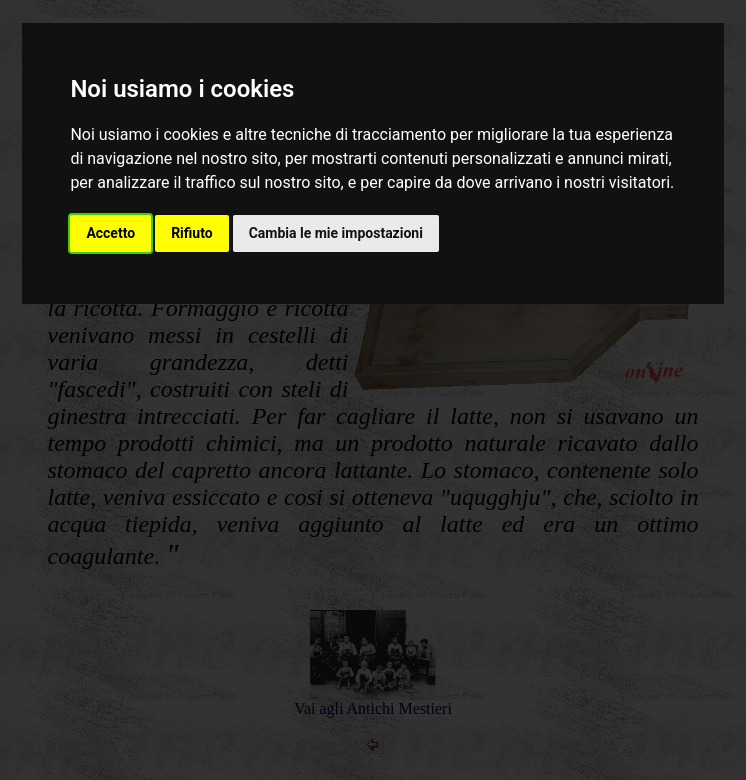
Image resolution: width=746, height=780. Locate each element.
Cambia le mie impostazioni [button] (336, 233)
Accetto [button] (110, 233)
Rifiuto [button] (192, 233)
